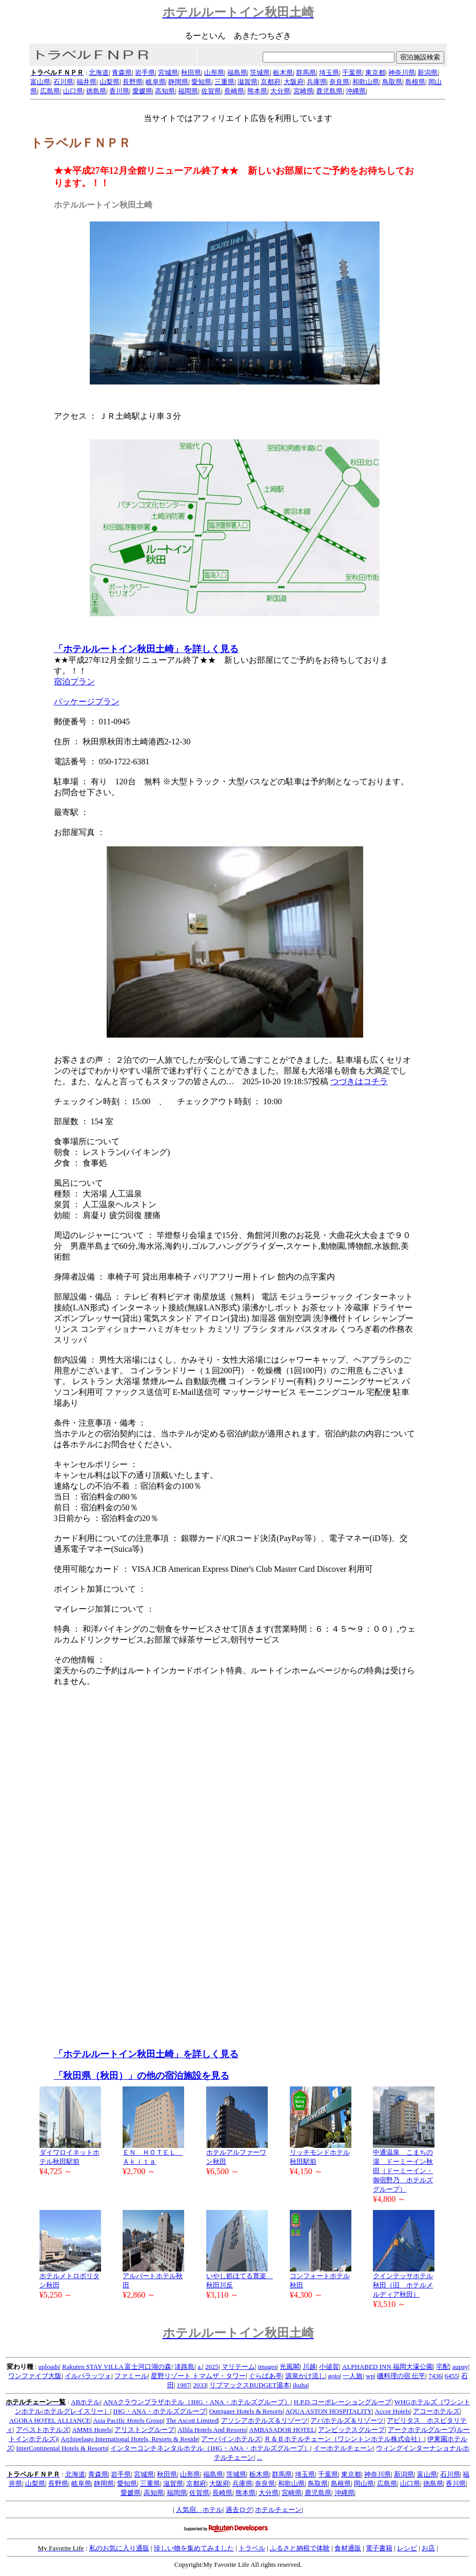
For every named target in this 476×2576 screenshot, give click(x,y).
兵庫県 (317, 82)
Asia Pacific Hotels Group (128, 2420)
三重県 (224, 82)
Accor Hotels (392, 2411)
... (259, 2457)
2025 (212, 2366)
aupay (460, 2366)
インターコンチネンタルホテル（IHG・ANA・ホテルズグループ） (210, 2448)
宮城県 (168, 72)
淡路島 (184, 2366)
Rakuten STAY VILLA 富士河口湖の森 (116, 2366)
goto (334, 2376)
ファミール (131, 2376)
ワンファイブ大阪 (35, 2376)
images (267, 2366)
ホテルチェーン (278, 2509)
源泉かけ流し (305, 2376)
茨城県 (260, 72)
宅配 (442, 2366)
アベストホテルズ (42, 2429)
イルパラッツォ (88, 2376)
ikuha (300, 2385)
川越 (309, 2366)
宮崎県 (303, 91)
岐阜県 (156, 82)
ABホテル (85, 2402)
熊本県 (257, 91)
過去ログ (239, 2509)
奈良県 (339, 82)
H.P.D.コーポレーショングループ (342, 2402)
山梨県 (110, 82)
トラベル (252, 2548)
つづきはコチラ (359, 1081)
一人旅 (353, 2376)
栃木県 (283, 72)
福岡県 (188, 91)
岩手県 (145, 72)
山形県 (214, 72)
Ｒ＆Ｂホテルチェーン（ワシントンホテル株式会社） (344, 2439)
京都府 (271, 82)
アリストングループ (144, 2429)
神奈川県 (401, 72)
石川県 (63, 82)
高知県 (165, 91)
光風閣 (290, 2366)
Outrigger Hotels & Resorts (246, 2411)
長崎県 (234, 91)
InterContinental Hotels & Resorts (61, 2448)
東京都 (375, 72)
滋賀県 (247, 82)
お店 (428, 2548)
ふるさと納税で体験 (300, 2548)
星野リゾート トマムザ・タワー (198, 2376)
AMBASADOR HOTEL (282, 2429)
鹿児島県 (329, 91)
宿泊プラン (74, 681)
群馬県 (306, 72)
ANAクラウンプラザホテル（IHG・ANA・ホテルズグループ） (196, 2402)
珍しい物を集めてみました (194, 2548)
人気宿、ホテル (199, 2509)
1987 (183, 2385)
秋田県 (191, 72)
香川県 (119, 91)
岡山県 (364, 2483)
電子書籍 (379, 2548)
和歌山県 (365, 82)
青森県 (122, 72)
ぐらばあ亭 (265, 2376)
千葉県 (352, 72)
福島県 (237, 72)
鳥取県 (392, 82)
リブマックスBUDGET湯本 (249, 2385)
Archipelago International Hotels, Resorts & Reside (130, 2439)
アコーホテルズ (436, 2411)
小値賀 (329, 2366)
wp (370, 2376)
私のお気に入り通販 (119, 2548)
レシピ (407, 2548)
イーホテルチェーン (343, 2448)
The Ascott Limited (192, 2420)
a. (199, 2366)
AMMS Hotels (91, 2429)
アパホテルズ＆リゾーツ (347, 2420)
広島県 (50, 91)
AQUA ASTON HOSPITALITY (328, 2411)
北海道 (99, 72)
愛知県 (201, 82)
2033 (199, 2385)
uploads (48, 2366)
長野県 (133, 82)
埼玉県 (329, 72)
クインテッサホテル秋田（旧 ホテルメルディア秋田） (403, 2285)
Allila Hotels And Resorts (211, 2429)
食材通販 (347, 2548)
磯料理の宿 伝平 (401, 2376)
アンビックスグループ (351, 2429)
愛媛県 (142, 91)
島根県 (415, 82)
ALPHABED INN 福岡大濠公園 (387, 2366)
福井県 (86, 82)
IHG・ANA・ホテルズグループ (159, 2411)
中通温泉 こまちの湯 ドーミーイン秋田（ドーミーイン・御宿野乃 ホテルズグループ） (403, 2170)
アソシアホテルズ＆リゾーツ (264, 2420)
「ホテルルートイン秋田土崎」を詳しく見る (146, 649)
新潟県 (428, 72)
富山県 (40, 82)
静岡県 (178, 82)
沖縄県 (356, 91)
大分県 (280, 91)
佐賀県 (211, 91)
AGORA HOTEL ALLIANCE (49, 2420)
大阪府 (294, 82)
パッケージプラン (87, 701)
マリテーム (238, 2366)
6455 (451, 2376)
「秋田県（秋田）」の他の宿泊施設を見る (141, 2076)
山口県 (73, 91)
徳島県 (96, 91)
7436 (435, 2376)
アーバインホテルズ (231, 2439)
